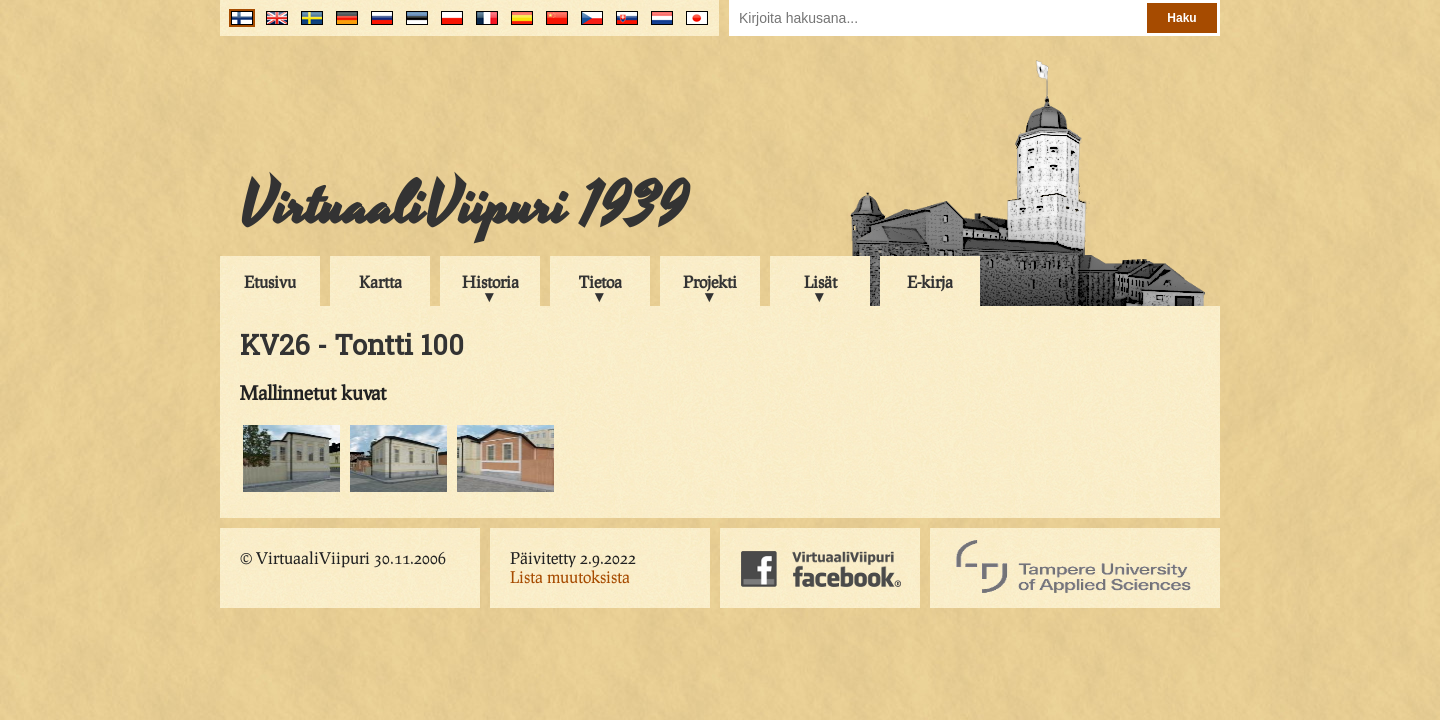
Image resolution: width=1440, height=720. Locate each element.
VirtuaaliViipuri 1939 (463, 207)
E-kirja (930, 281)
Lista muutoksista (570, 576)
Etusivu (270, 281)
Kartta (380, 281)
